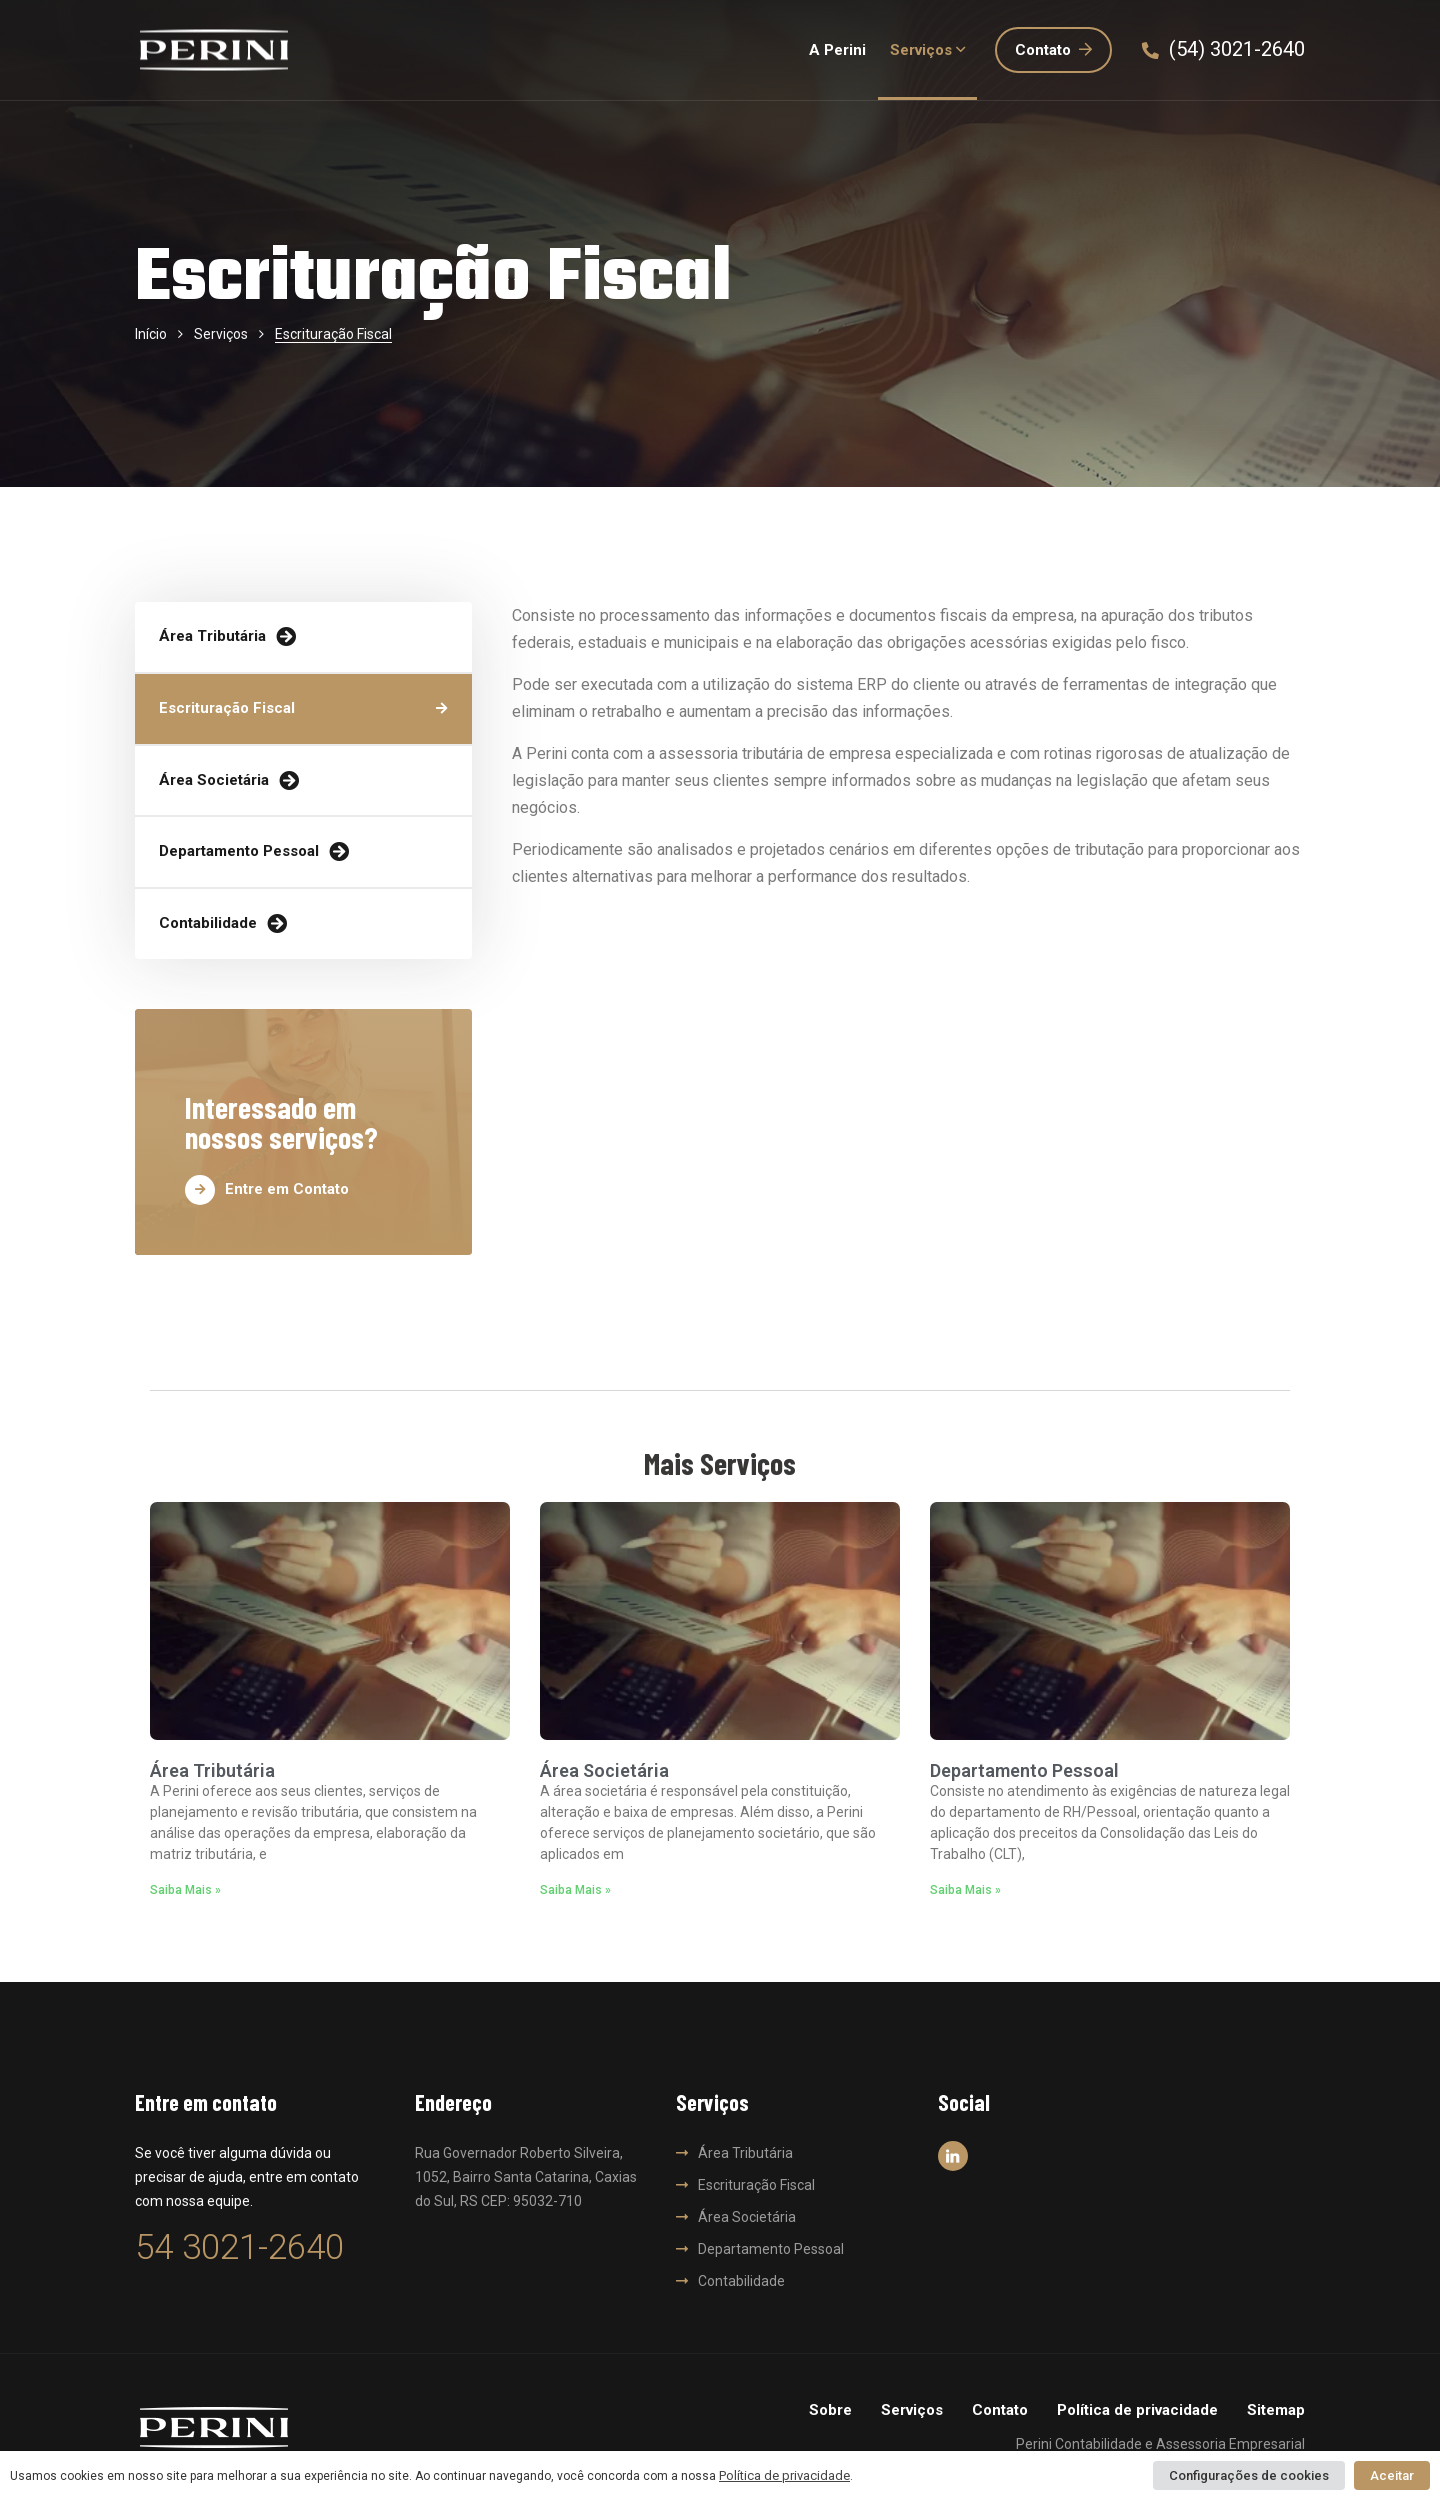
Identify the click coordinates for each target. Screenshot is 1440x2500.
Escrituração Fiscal (227, 708)
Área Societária (214, 780)
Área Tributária (212, 636)
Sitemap (1276, 2410)
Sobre (830, 2410)
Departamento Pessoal (239, 851)
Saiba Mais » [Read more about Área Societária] (575, 1890)
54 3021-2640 (239, 2248)
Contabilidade (208, 923)
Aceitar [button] (1392, 2475)
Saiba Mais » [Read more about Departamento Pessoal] (965, 1890)
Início (151, 334)
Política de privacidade (1137, 2410)
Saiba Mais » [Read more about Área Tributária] (185, 1890)
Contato (1053, 50)
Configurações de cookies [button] (1249, 2475)
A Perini (837, 50)
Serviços (921, 50)
